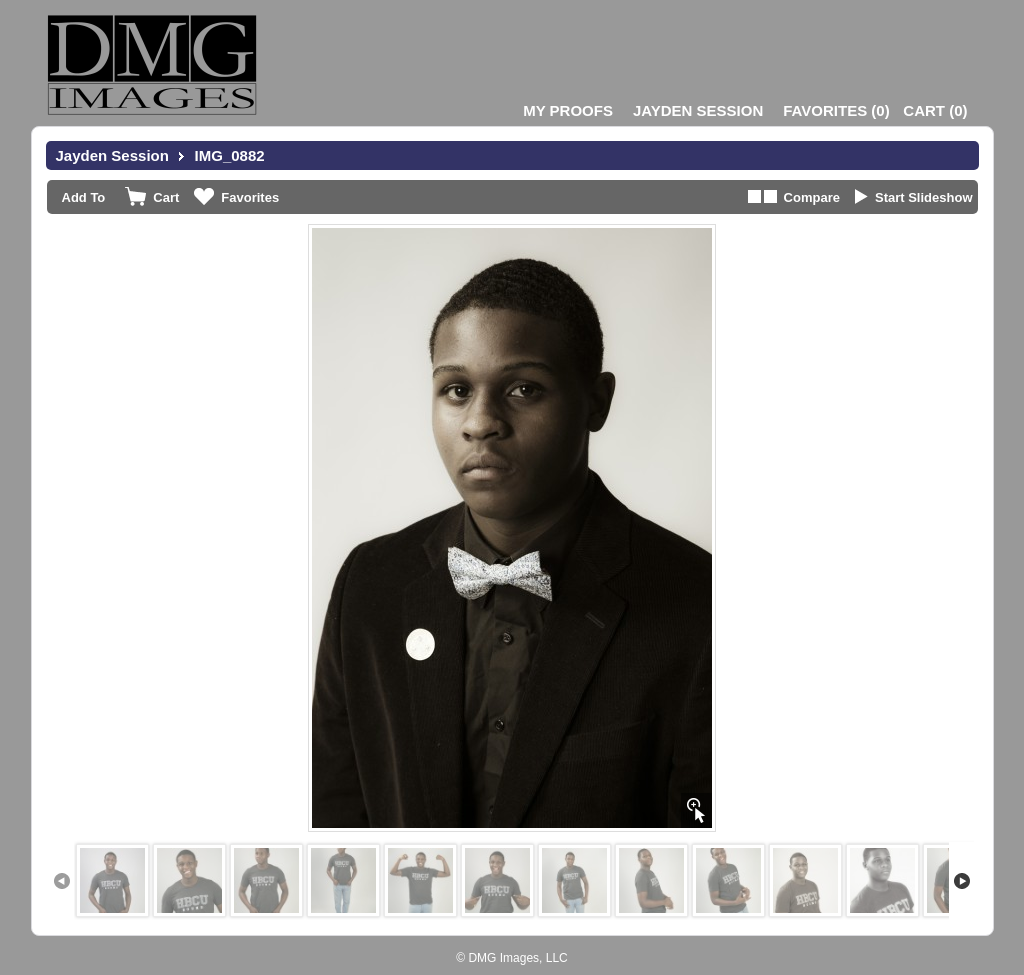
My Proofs (568, 110)
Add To (84, 197)
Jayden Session (698, 110)
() (836, 110)
